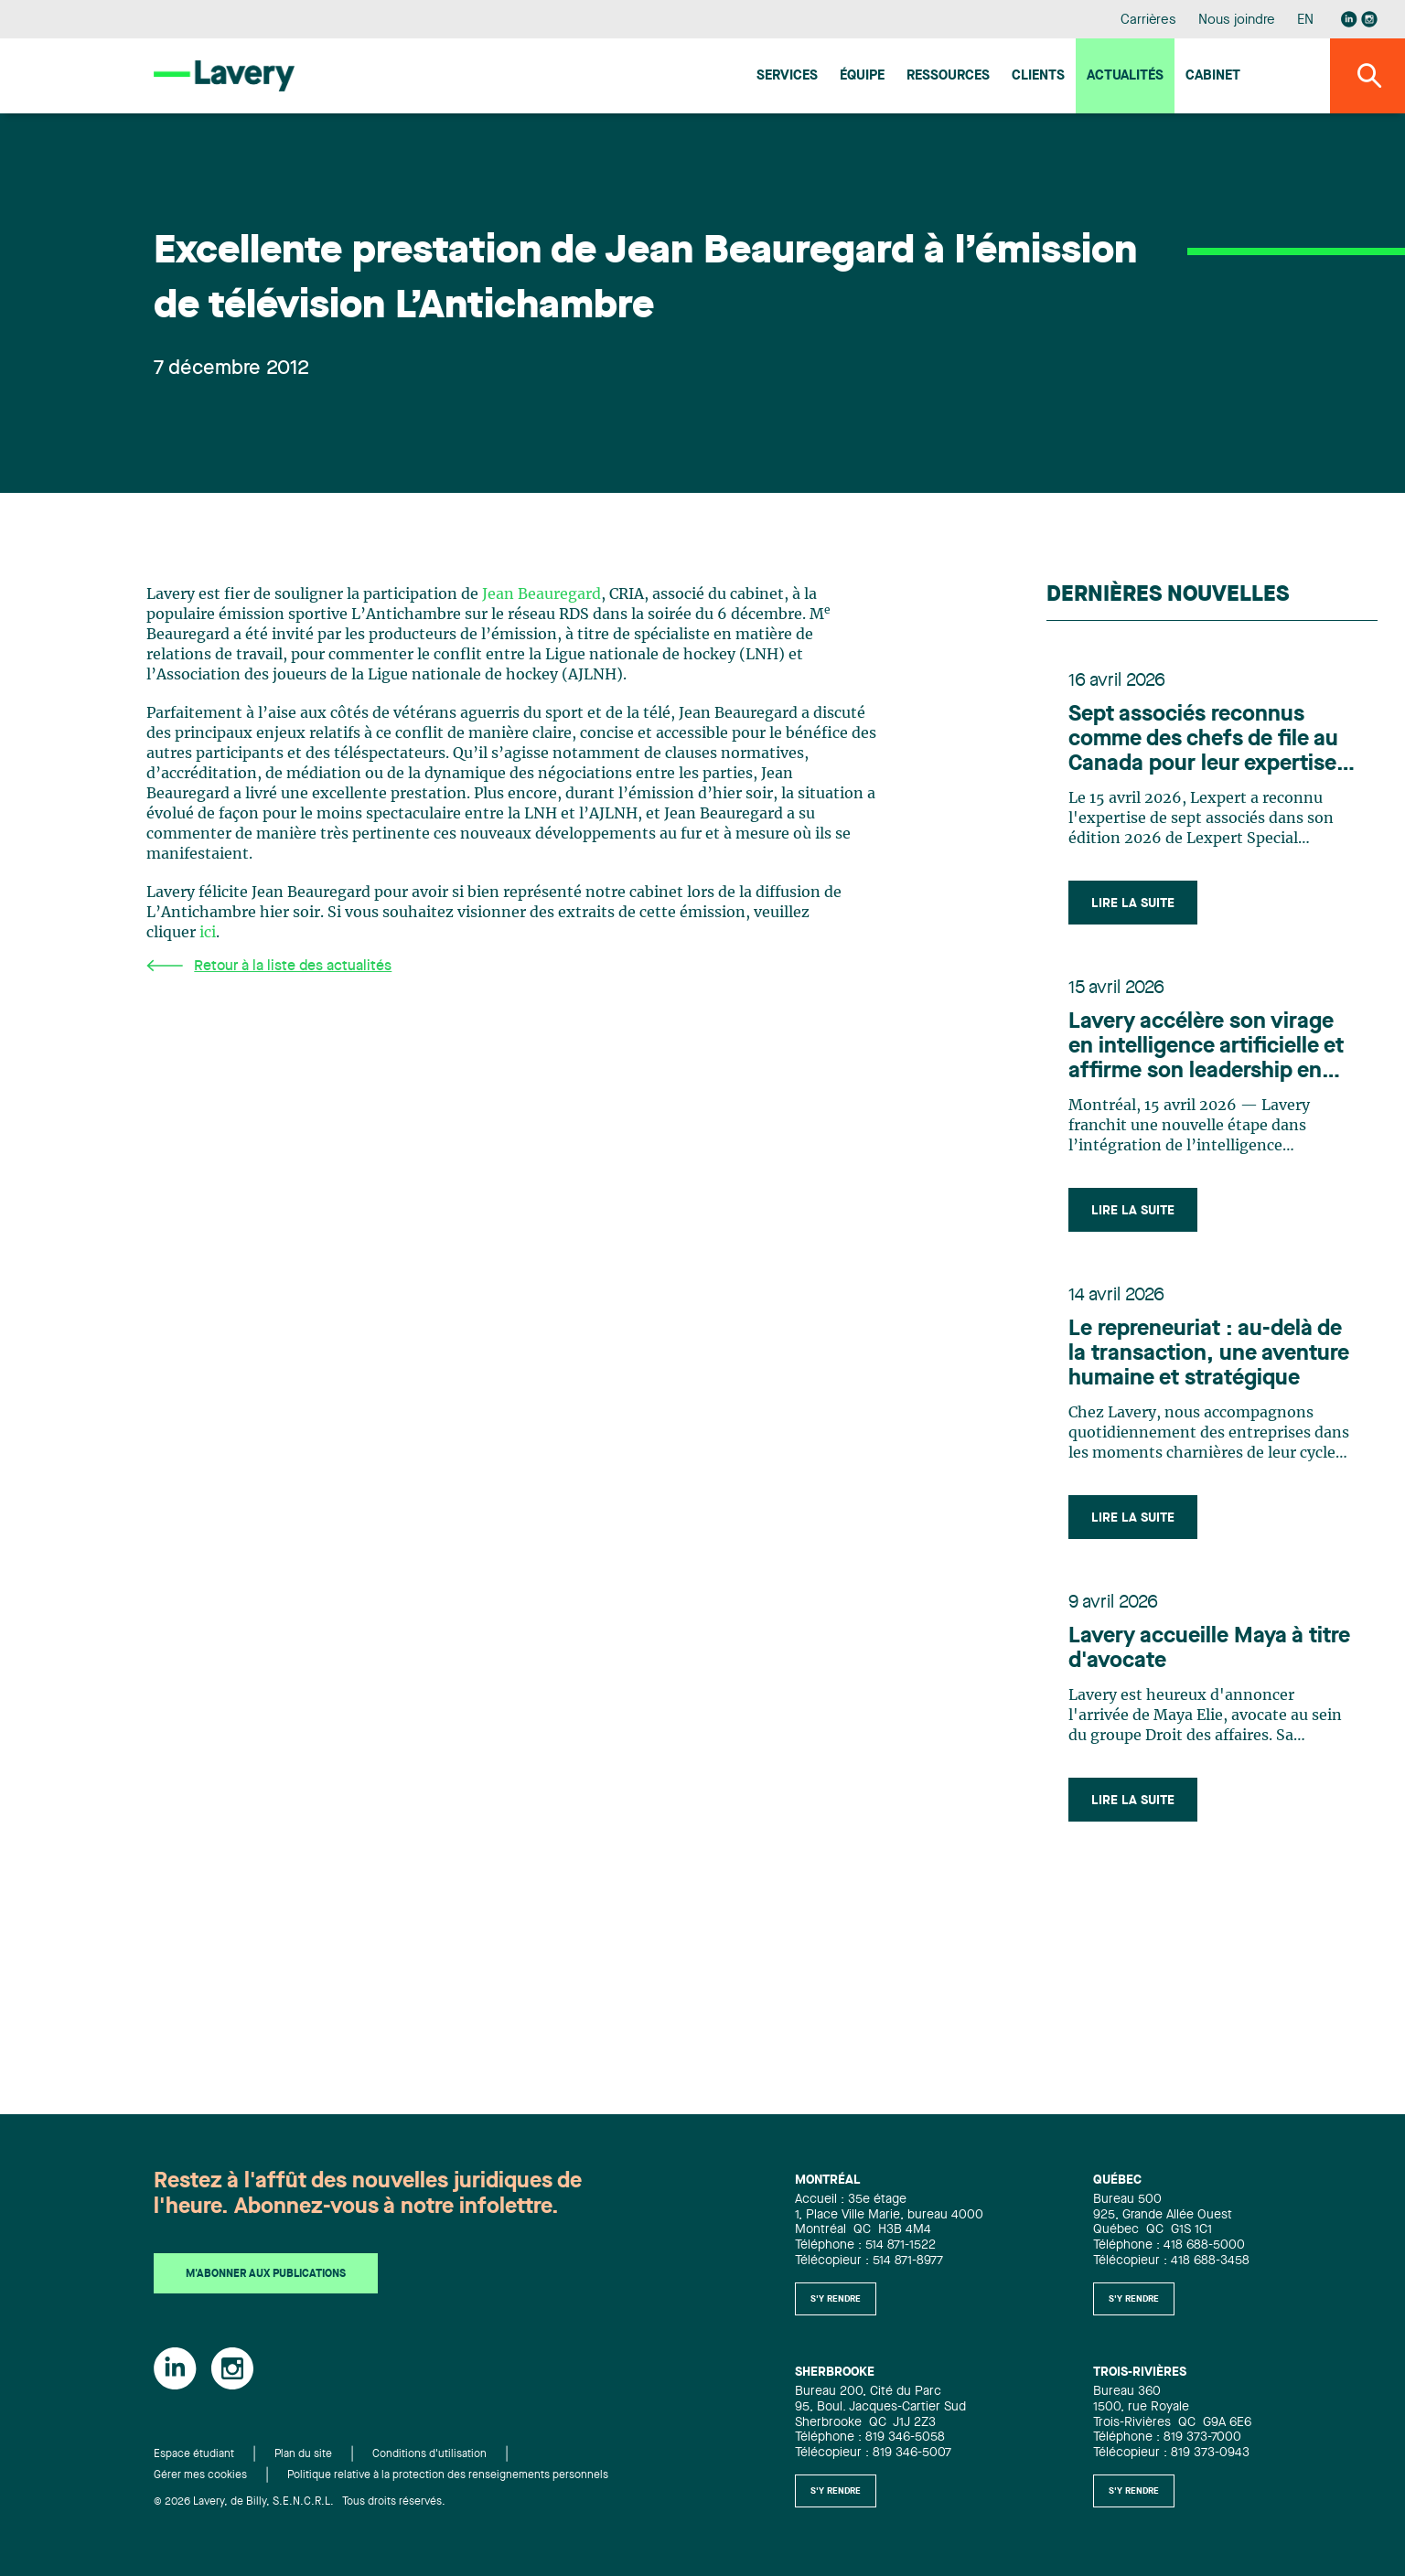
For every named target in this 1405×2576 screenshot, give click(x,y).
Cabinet (1212, 76)
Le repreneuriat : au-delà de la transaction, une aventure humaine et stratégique (1208, 1354)
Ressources (948, 76)
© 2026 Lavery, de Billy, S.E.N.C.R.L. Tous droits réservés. (299, 2501)
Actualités (1125, 76)
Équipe (862, 76)
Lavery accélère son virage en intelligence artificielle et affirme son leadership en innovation (1206, 1048)
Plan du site (303, 2454)
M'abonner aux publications (266, 2274)
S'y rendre (835, 2298)
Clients (1038, 76)
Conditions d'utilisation (429, 2454)
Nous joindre (1236, 20)
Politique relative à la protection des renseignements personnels (447, 2475)
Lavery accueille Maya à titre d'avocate (1209, 1649)
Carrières (1148, 20)
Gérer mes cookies (200, 2475)
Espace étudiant (194, 2454)
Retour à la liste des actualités (268, 966)
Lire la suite (1132, 903)
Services (787, 76)
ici (207, 932)
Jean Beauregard (541, 594)
